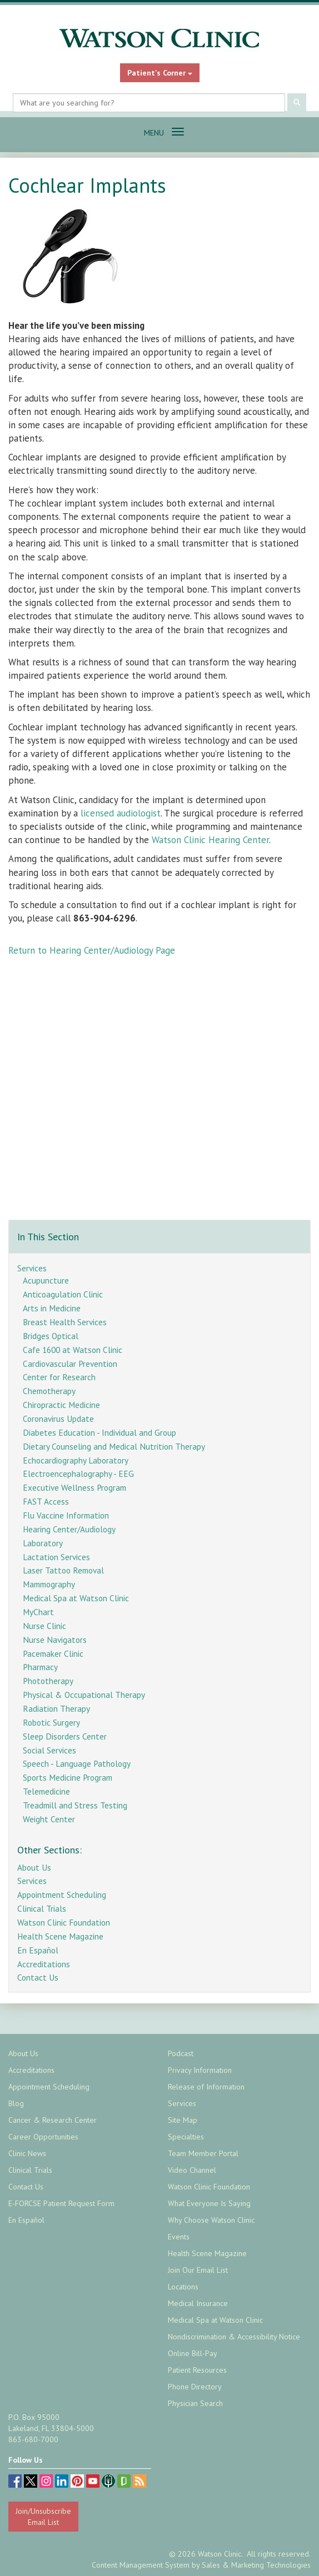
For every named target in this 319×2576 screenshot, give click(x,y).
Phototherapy (48, 1680)
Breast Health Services (65, 1321)
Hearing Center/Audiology (69, 1529)
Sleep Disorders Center (65, 1736)
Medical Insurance (198, 2303)
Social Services (49, 1750)
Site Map (182, 2120)
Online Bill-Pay (192, 2353)
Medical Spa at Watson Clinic (76, 1597)
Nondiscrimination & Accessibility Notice (234, 2337)
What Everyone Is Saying (209, 2203)
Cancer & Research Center (52, 2120)
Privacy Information (200, 2070)
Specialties (186, 2137)
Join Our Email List (198, 2270)
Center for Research (59, 1376)
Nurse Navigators (55, 1639)
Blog (16, 2103)
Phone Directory (195, 2387)
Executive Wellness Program (74, 1487)
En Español (37, 1950)
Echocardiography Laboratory (75, 1460)
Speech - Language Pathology (77, 1763)
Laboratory (43, 1542)
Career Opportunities (43, 2137)
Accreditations (43, 1963)
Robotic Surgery (51, 1722)
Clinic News (27, 2153)
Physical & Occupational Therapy (84, 1694)
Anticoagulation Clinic (63, 1294)
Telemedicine (46, 1791)
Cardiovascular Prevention (70, 1363)
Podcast (180, 2053)
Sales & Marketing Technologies (256, 2565)
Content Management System (141, 2565)
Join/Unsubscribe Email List (43, 2516)
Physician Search (195, 2403)
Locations (183, 2287)
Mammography (49, 1584)
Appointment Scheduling (61, 1894)
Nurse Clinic (44, 1625)
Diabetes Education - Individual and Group (99, 1432)
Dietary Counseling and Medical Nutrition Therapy (114, 1446)
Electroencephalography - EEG (78, 1473)
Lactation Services (56, 1556)
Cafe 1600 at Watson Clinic (72, 1349)
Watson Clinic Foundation (63, 1922)
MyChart (38, 1611)
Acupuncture (46, 1280)
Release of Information (206, 2087)
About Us (34, 1867)
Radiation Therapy (56, 1708)
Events (179, 2237)
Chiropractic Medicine (61, 1404)
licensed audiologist (121, 813)
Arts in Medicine (52, 1308)
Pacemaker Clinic (53, 1653)
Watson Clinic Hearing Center (210, 840)
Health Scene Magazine (60, 1936)
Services (32, 1268)
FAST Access (46, 1501)
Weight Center (49, 1819)
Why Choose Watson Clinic (211, 2220)
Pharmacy (40, 1666)
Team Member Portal (203, 2153)
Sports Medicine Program (67, 1777)
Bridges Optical (50, 1335)
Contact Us (37, 1977)
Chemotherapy (49, 1390)
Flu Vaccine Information (66, 1515)
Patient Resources (197, 2370)
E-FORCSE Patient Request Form (61, 2203)
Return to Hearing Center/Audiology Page (91, 950)
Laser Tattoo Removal (63, 1570)
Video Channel (192, 2170)
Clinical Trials (41, 1908)
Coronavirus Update (58, 1418)
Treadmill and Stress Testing (75, 1805)
